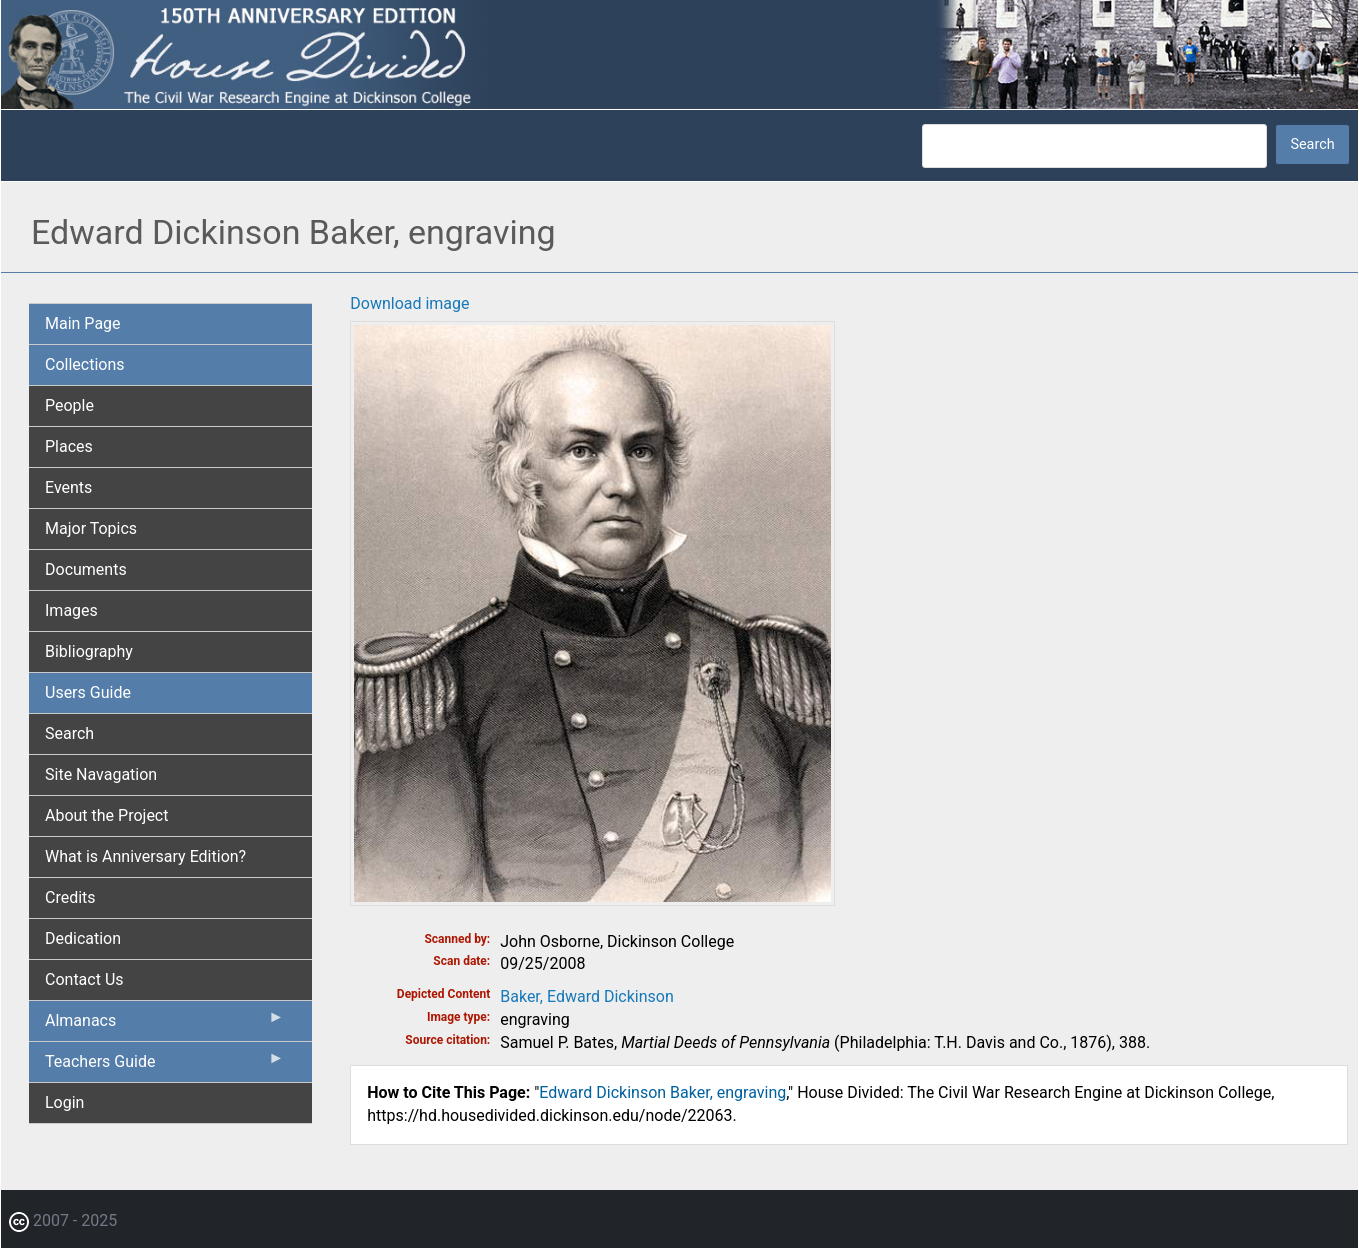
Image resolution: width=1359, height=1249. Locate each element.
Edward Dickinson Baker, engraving (662, 1092)
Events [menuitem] (68, 487)
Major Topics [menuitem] (91, 528)
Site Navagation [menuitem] (101, 774)
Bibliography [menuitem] (89, 651)
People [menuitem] (69, 405)
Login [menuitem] (64, 1102)
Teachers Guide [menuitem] (164, 1066)
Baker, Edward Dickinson (586, 996)
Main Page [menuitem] (83, 323)
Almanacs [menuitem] (164, 1025)
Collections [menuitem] (85, 364)
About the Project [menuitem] (106, 815)
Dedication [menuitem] (83, 938)
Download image (409, 303)
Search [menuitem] (69, 733)
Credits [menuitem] (70, 897)
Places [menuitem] (69, 446)
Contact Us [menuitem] (84, 979)
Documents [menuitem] (86, 569)
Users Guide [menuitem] (88, 692)
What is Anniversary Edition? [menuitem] (145, 856)
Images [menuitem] (71, 610)
